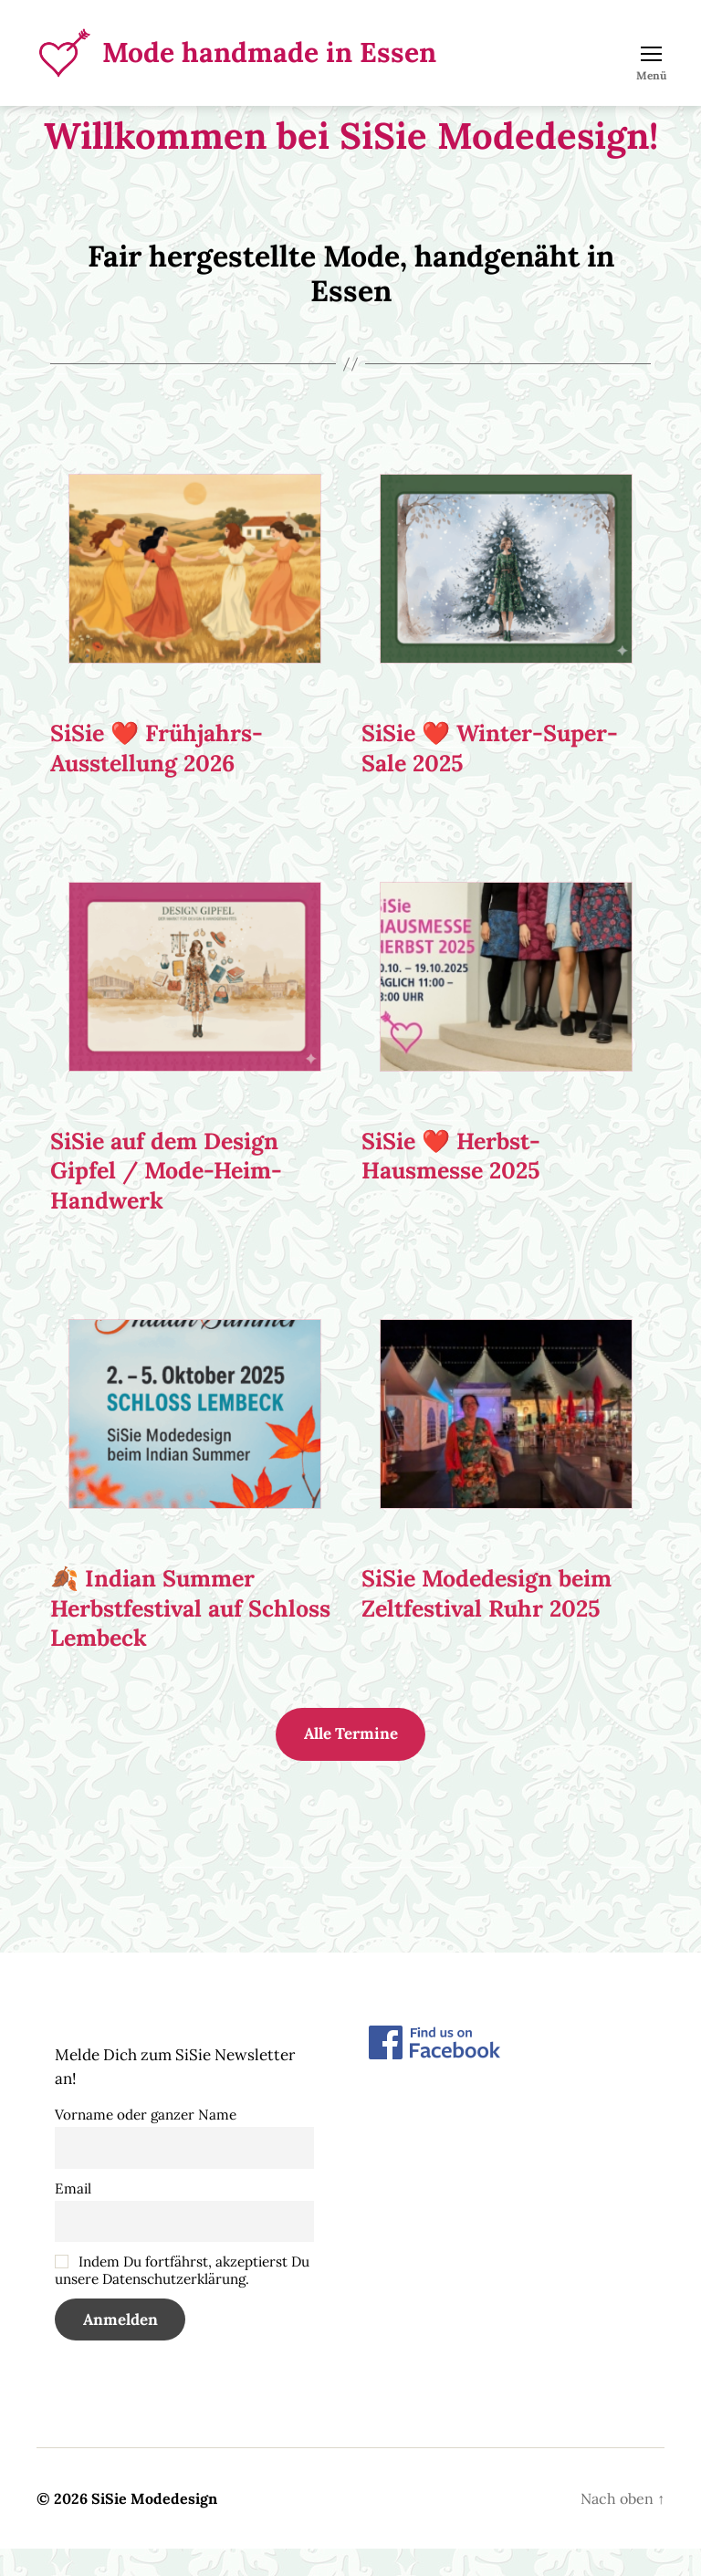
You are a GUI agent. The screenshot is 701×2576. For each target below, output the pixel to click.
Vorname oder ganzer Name (145, 2142)
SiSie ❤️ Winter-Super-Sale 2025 (489, 775)
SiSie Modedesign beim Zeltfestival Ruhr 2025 (486, 1620)
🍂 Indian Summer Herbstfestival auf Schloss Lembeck (190, 1635)
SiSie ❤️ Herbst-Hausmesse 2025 (450, 1183)
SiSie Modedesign (154, 2526)
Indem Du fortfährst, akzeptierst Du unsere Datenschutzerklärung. (182, 2297)
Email (73, 2216)
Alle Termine (351, 1761)
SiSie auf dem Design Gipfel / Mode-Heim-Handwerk (166, 1198)
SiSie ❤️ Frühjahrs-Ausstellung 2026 (156, 775)
